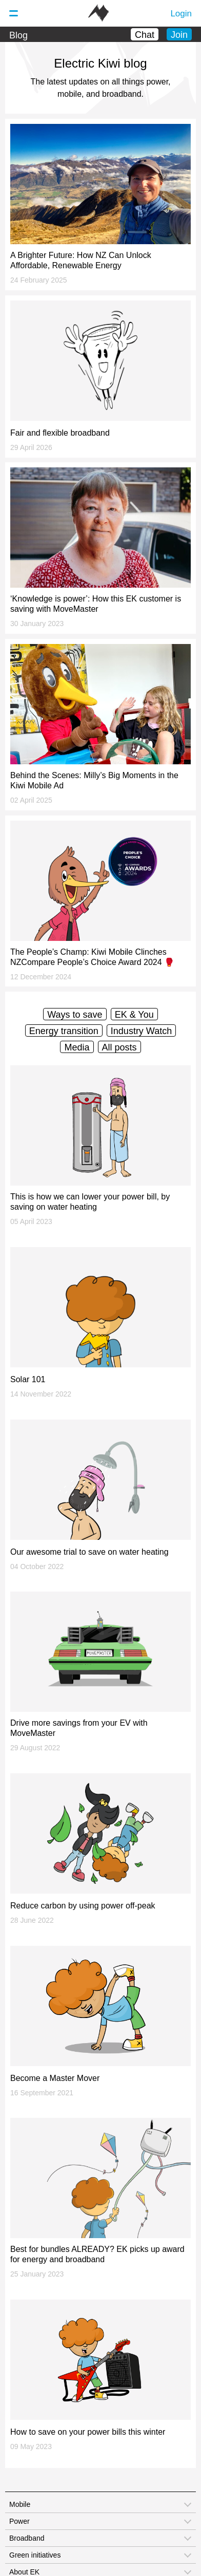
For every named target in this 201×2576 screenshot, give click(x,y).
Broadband (27, 2538)
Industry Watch (141, 1031)
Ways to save (74, 1015)
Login (181, 13)
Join (179, 35)
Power (19, 2521)
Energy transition (63, 1031)
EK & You (134, 1015)
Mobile (19, 2504)
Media (76, 1047)
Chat (144, 35)
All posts (119, 1047)
